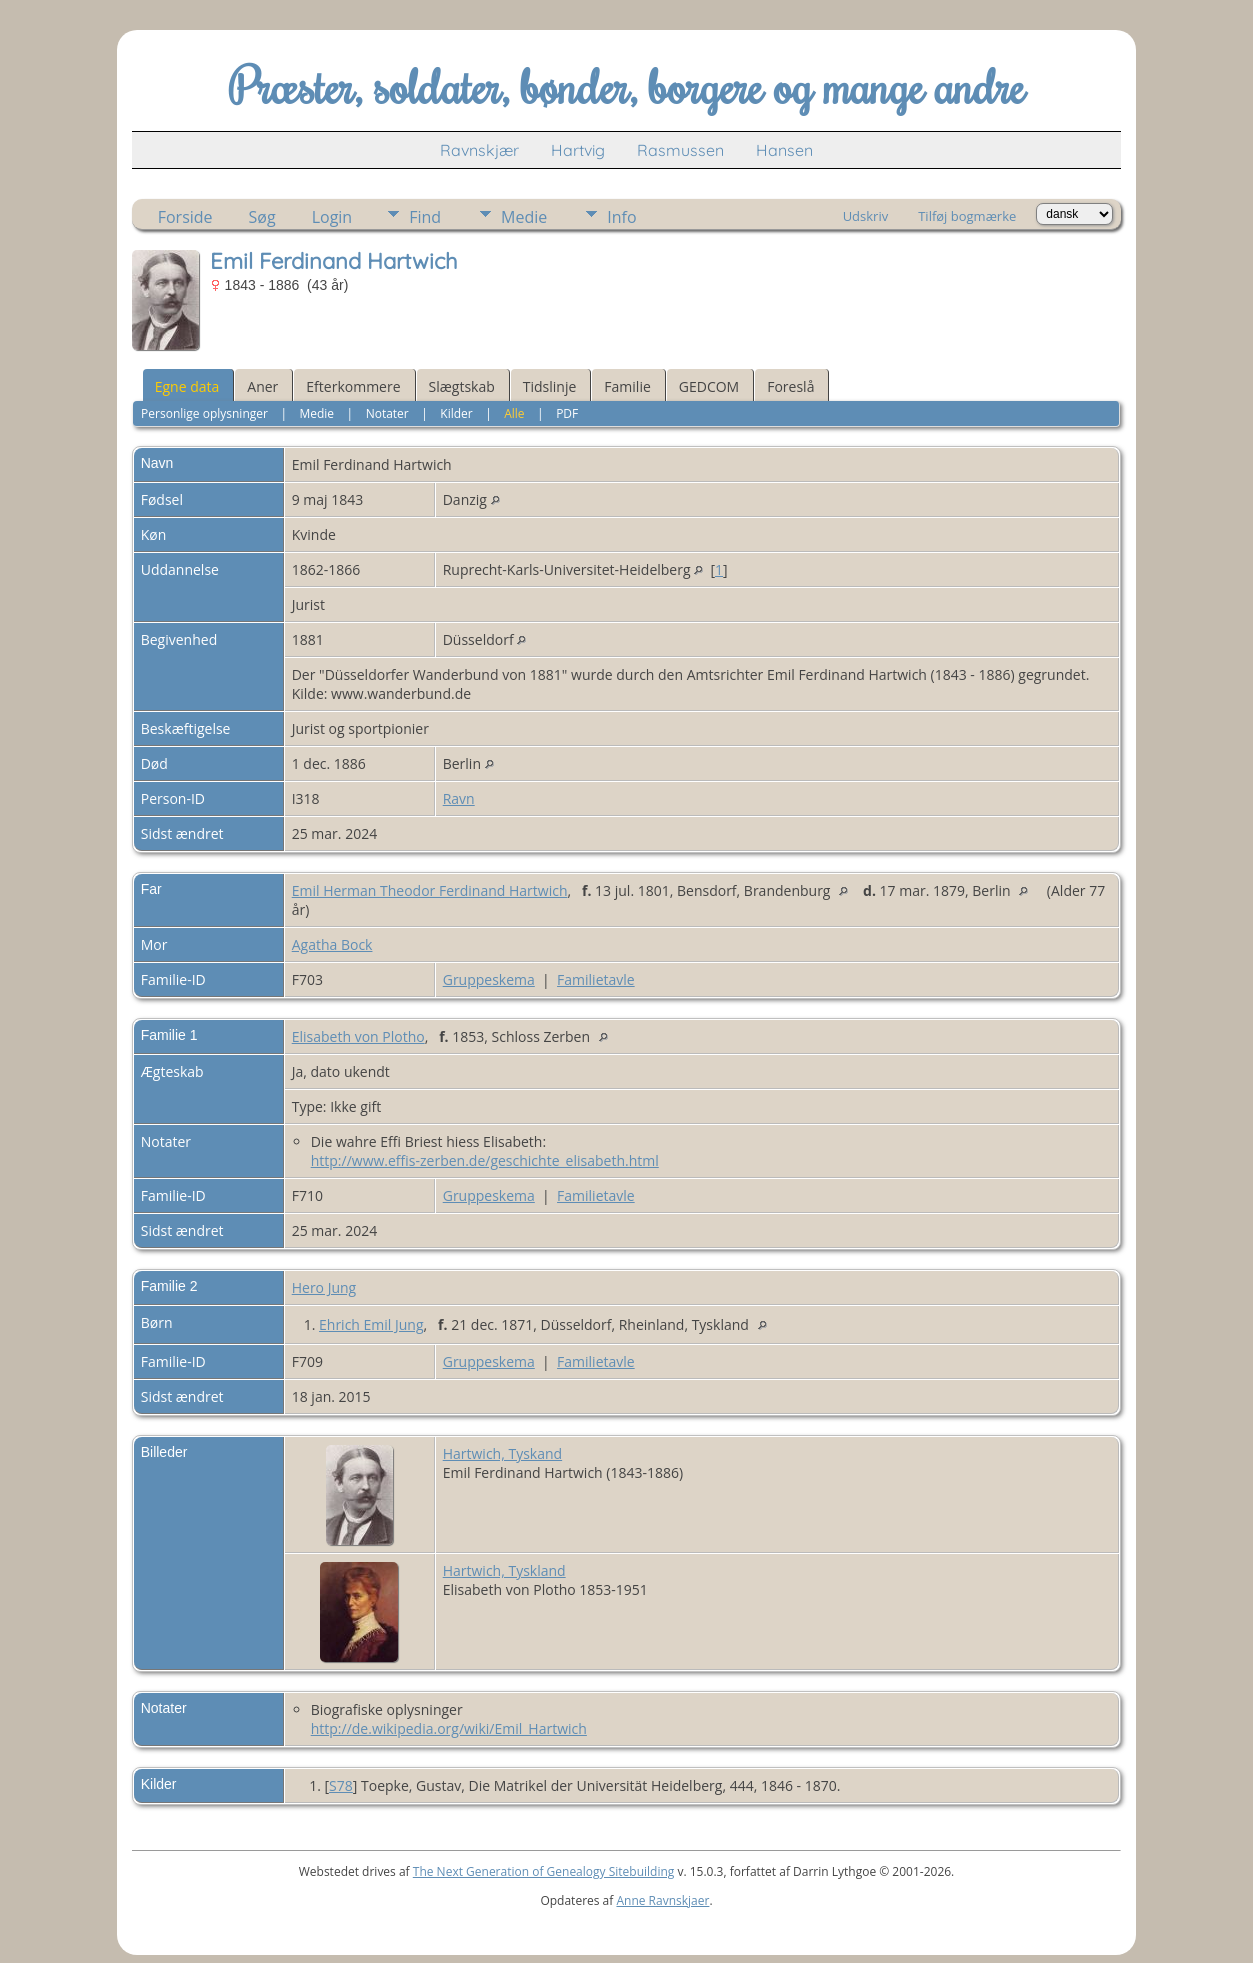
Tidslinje (550, 386)
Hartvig (578, 150)
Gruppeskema (489, 979)
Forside (185, 217)
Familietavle (596, 979)
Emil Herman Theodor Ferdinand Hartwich (430, 890)
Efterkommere (353, 386)
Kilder (456, 413)
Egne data (187, 386)
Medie (524, 217)
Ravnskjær (479, 150)
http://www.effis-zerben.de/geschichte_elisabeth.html (485, 1160)
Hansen (784, 150)
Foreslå (790, 386)
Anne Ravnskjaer (662, 1900)
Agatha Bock (332, 944)
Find (425, 217)
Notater (387, 413)
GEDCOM (709, 386)
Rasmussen (680, 150)
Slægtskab (462, 386)
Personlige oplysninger (204, 413)
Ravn (459, 798)
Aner (262, 386)
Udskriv (866, 216)
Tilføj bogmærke (967, 216)
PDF (567, 413)
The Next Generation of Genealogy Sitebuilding (544, 1871)
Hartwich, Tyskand (502, 1453)
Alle (514, 413)
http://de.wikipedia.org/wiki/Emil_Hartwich (449, 1728)
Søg (262, 217)
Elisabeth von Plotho (358, 1036)
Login (332, 217)
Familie (627, 386)
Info (621, 217)
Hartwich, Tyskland (504, 1570)
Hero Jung (324, 1287)
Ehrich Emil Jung (371, 1324)
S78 (341, 1785)
